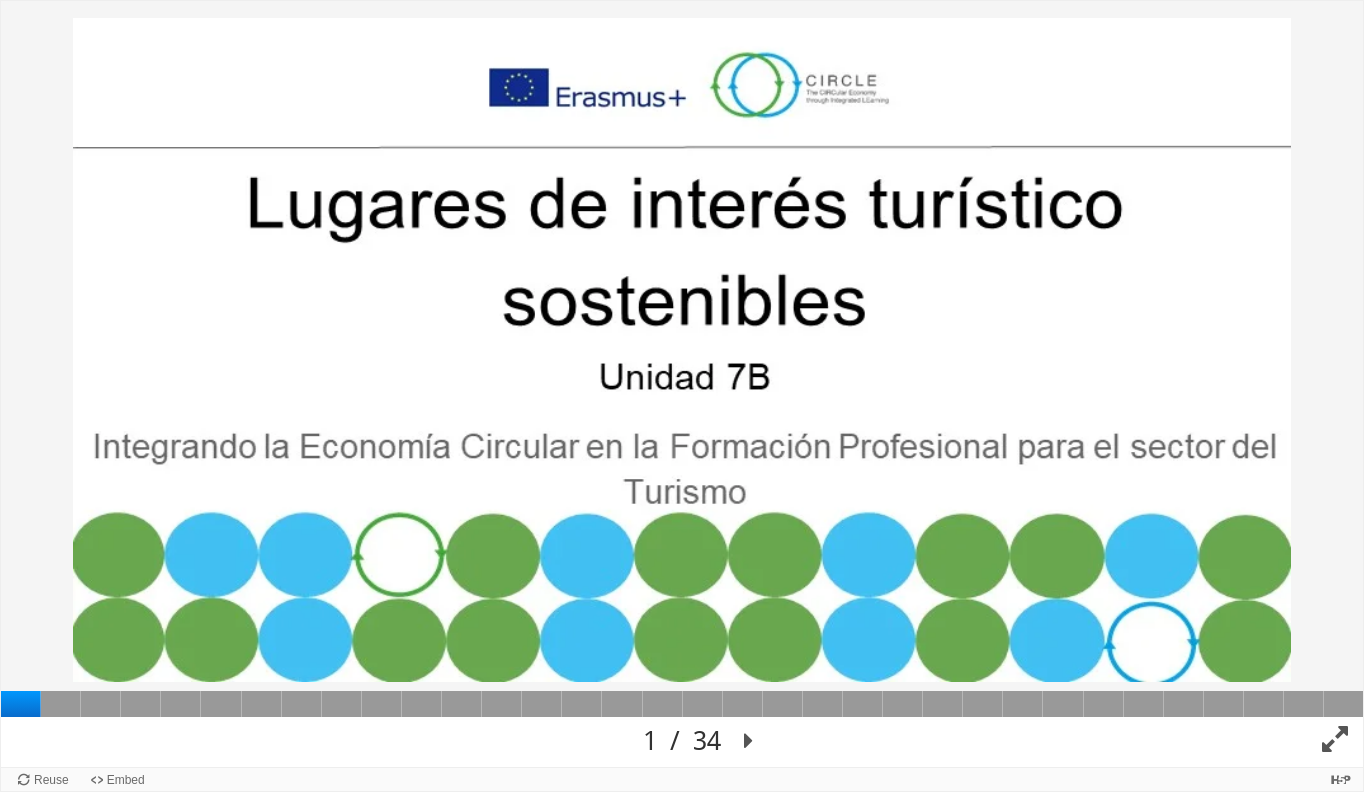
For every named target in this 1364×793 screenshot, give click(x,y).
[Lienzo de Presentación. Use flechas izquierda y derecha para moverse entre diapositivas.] (682, 384)
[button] (749, 742)
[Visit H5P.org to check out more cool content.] (1341, 779)
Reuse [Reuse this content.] (51, 780)
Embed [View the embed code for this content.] (126, 780)
